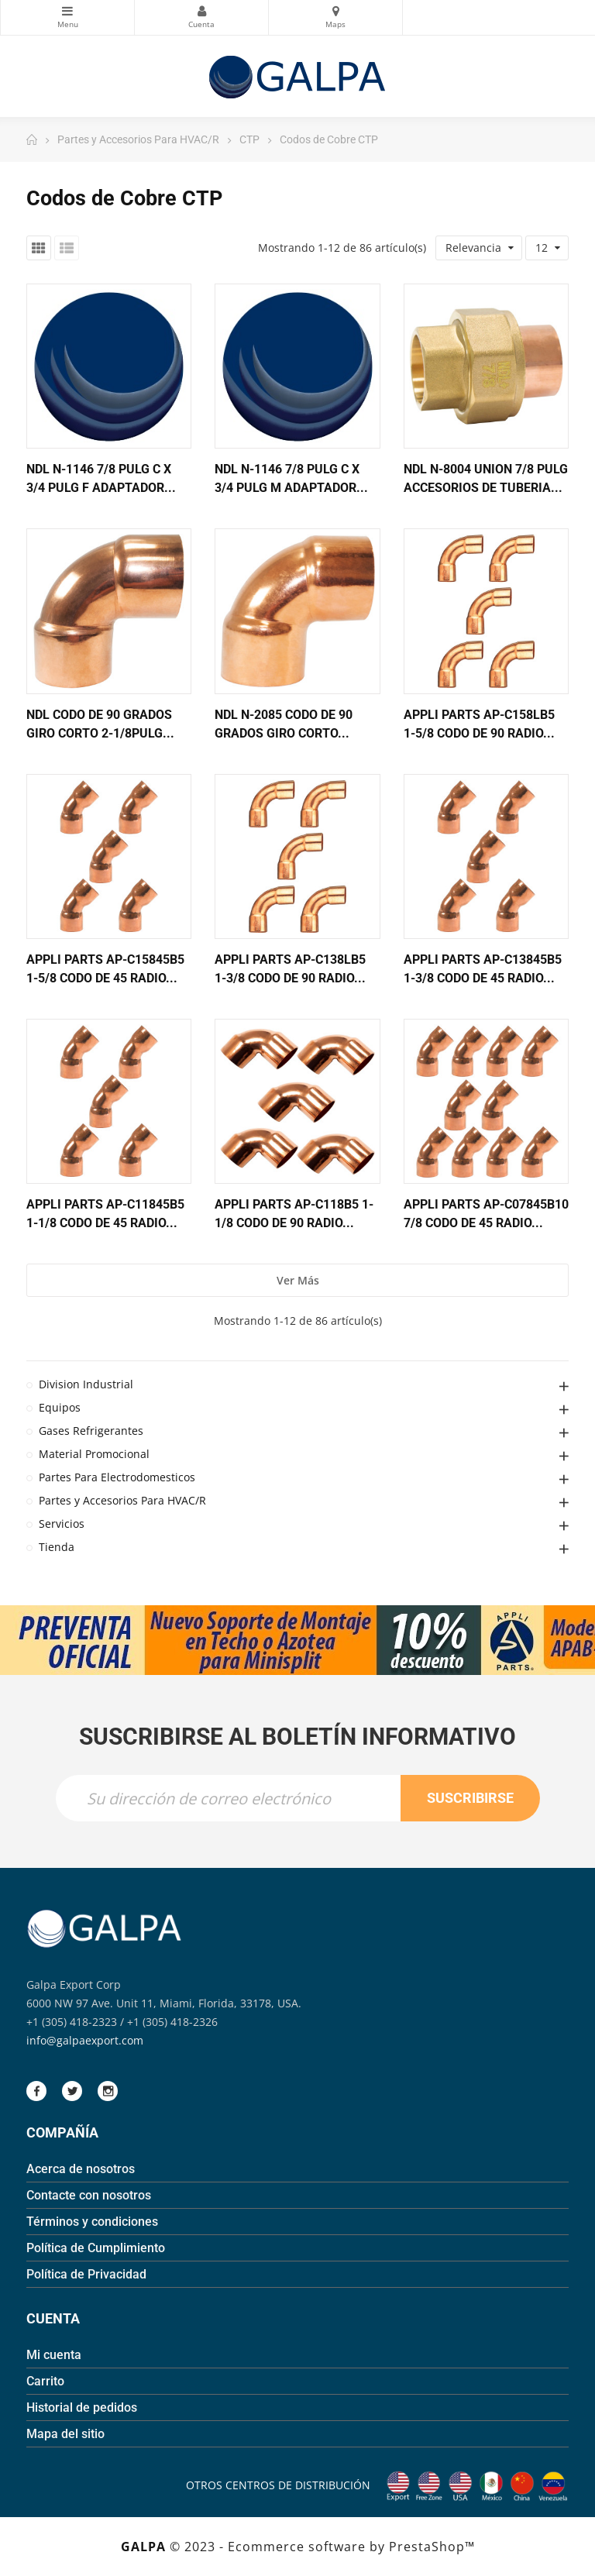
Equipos (60, 1407)
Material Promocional (94, 1453)
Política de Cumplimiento (95, 2248)
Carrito (45, 2381)
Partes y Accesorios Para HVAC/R (122, 1500)
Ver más (298, 1280)
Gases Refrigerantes (91, 1430)
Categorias (67, 11)
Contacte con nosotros (88, 2195)
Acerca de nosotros (80, 2169)
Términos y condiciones (92, 2221)
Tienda (56, 1546)
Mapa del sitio (65, 2433)
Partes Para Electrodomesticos (117, 1477)
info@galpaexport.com (84, 2040)
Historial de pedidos (81, 2407)
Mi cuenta (53, 2354)
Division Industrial (86, 1384)
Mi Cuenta (201, 11)
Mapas (335, 11)
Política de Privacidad (86, 2274)
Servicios (61, 1523)
